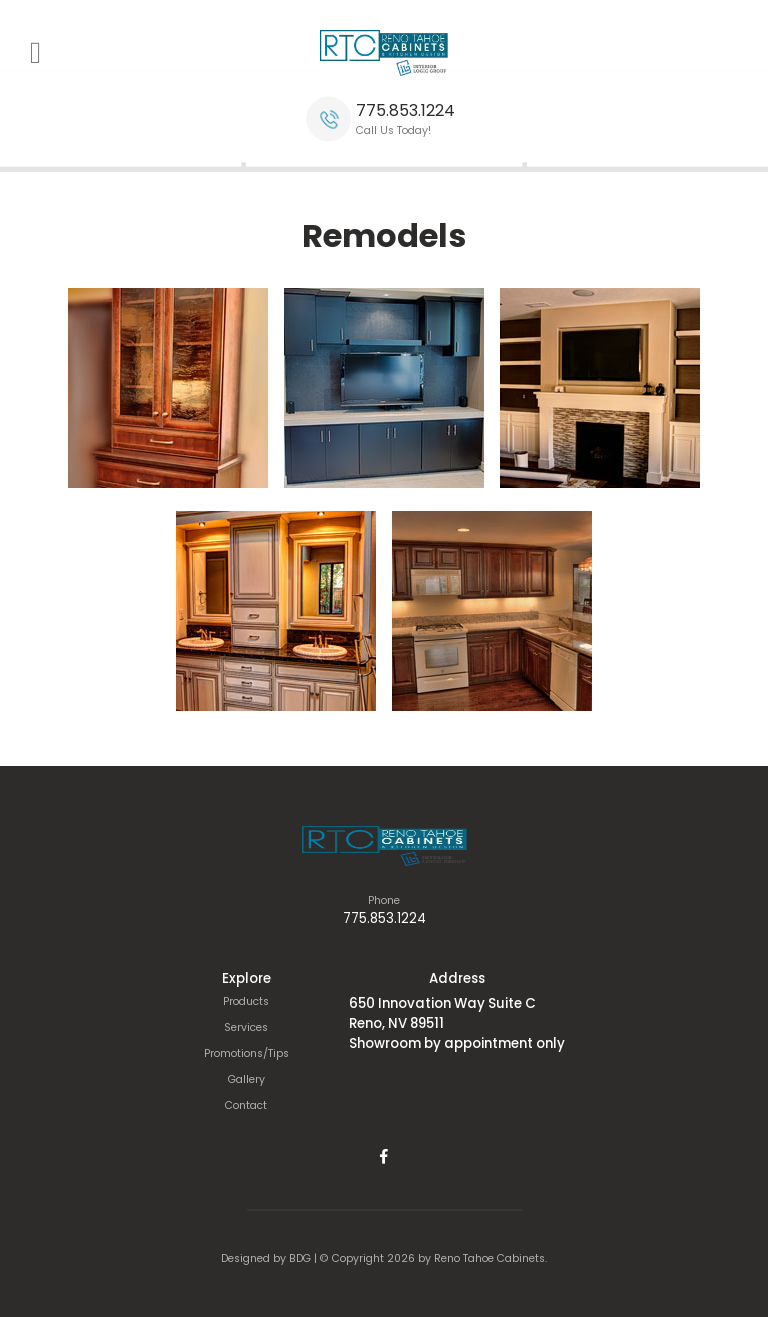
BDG (300, 1258)
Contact (246, 1105)
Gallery (246, 1079)
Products (246, 1001)
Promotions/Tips (246, 1053)
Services (246, 1027)
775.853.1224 (405, 110)
